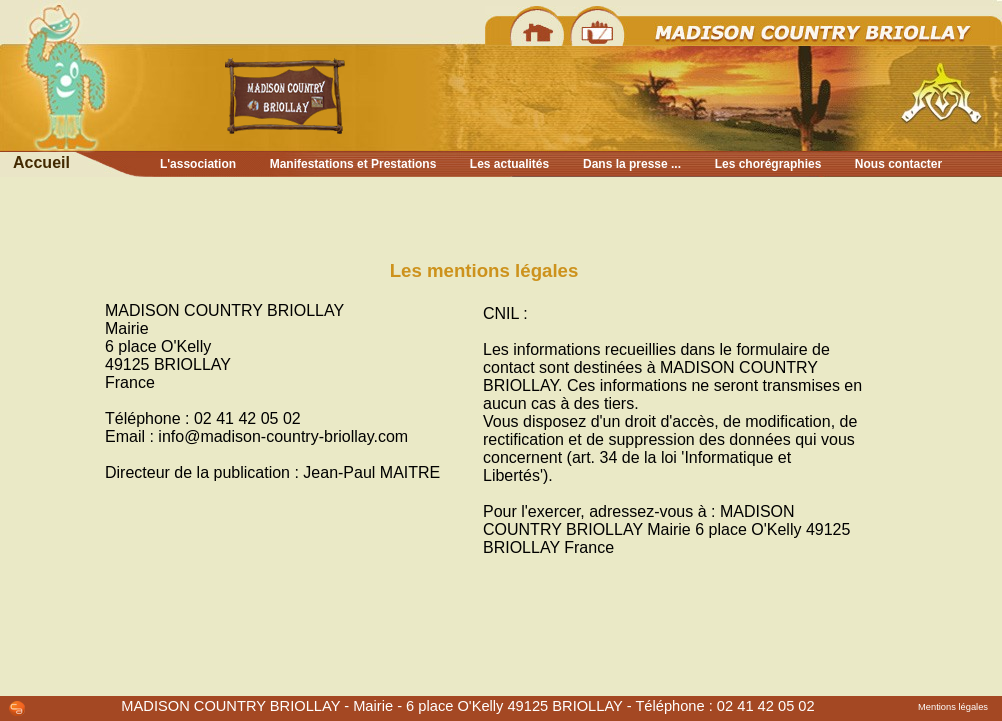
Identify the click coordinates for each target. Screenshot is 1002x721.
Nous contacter (898, 164)
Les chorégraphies (768, 164)
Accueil (41, 162)
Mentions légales (953, 707)
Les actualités (509, 164)
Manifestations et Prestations (353, 164)
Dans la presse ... (632, 164)
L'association (198, 164)
